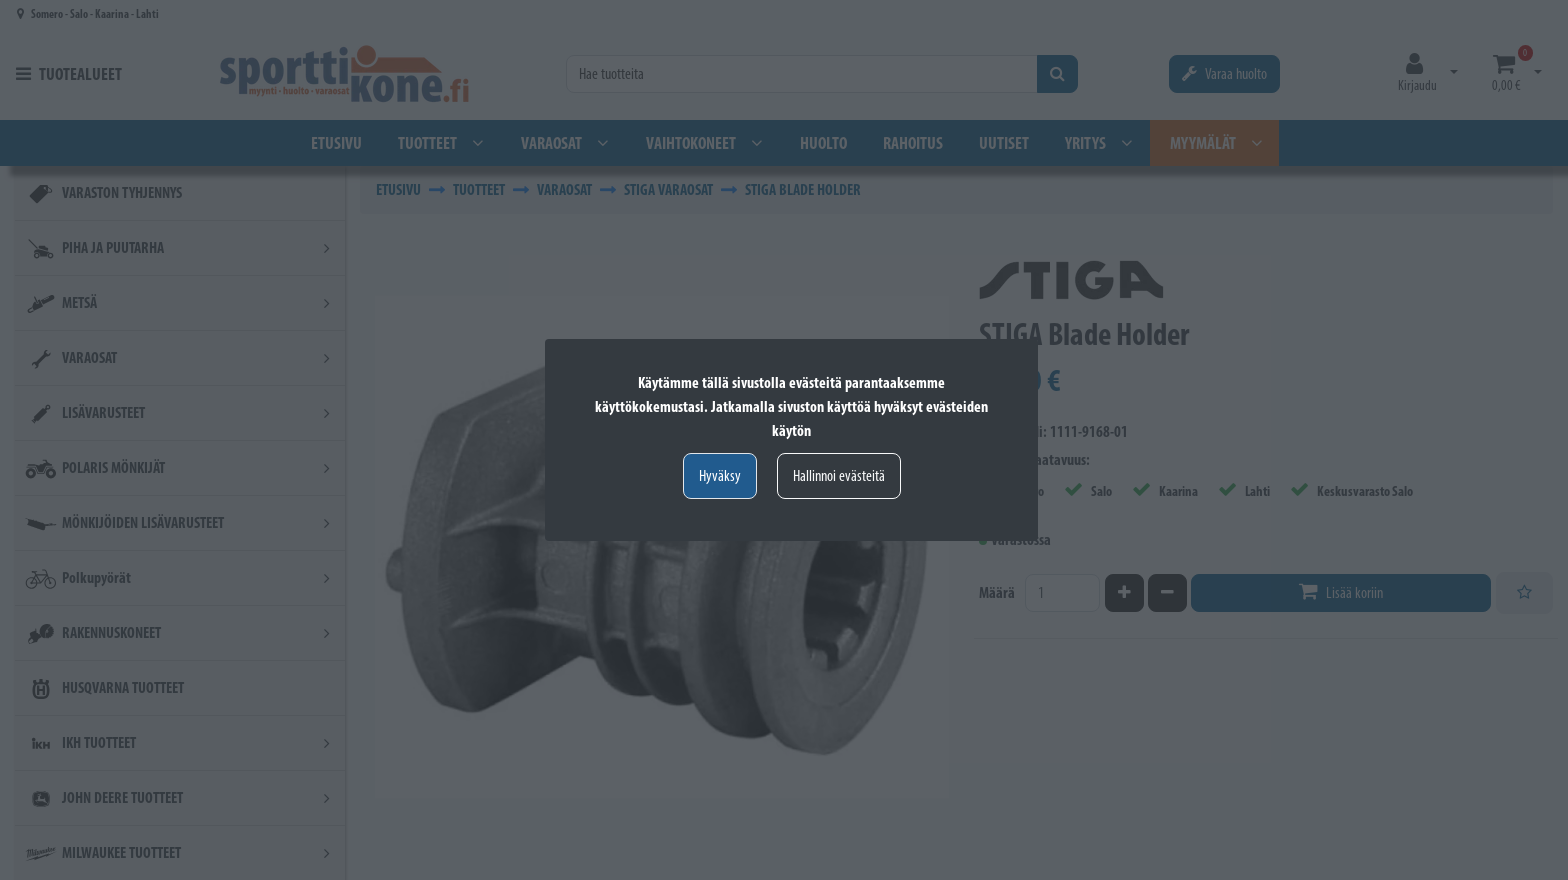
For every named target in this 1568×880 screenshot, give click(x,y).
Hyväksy (720, 475)
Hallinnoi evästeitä (839, 475)
